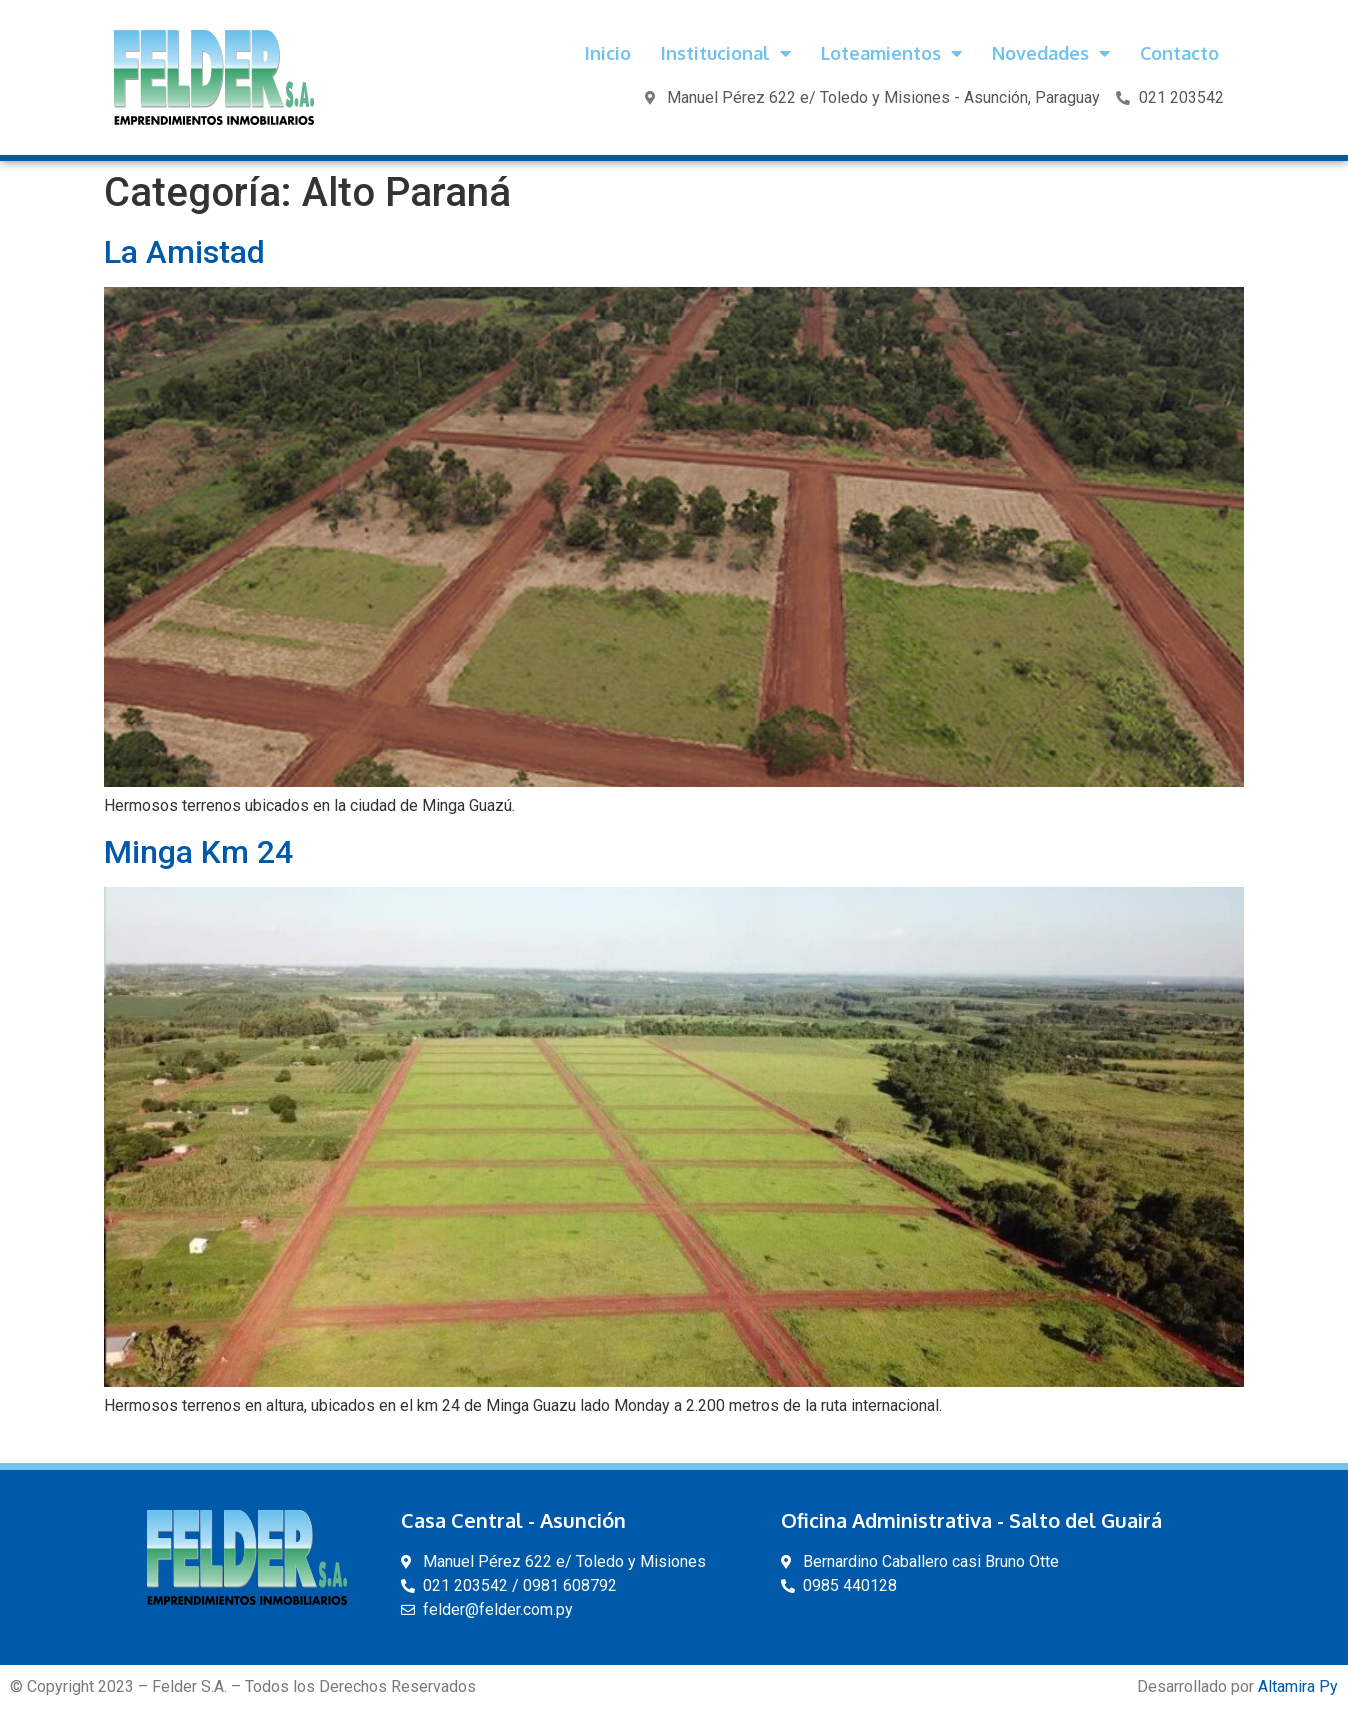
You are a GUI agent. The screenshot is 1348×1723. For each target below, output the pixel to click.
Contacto (1179, 53)
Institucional (726, 53)
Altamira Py (1298, 1686)
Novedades (1051, 53)
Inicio (608, 53)
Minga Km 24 (198, 852)
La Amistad (184, 252)
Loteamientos (891, 53)
